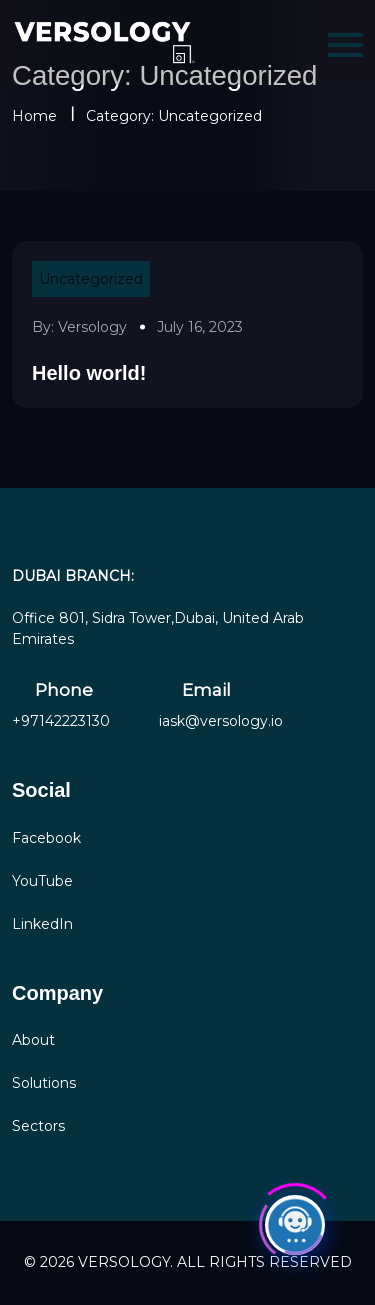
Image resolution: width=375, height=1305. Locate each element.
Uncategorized (91, 279)
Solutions (44, 1083)
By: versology (79, 327)
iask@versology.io (221, 721)
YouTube (42, 881)
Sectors (38, 1126)
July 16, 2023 (200, 327)
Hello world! (89, 373)
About (33, 1040)
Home (34, 116)
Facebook (46, 838)
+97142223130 (61, 721)
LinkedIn (42, 924)
